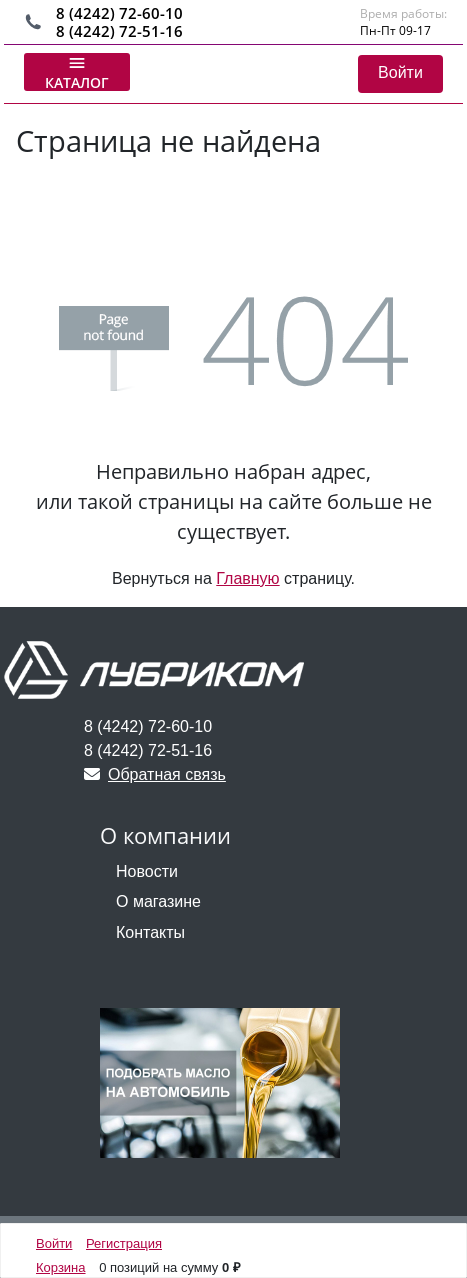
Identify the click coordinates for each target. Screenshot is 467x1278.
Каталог (77, 72)
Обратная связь (155, 774)
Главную (247, 578)
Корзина (61, 1267)
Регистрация (124, 1243)
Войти (400, 72)
